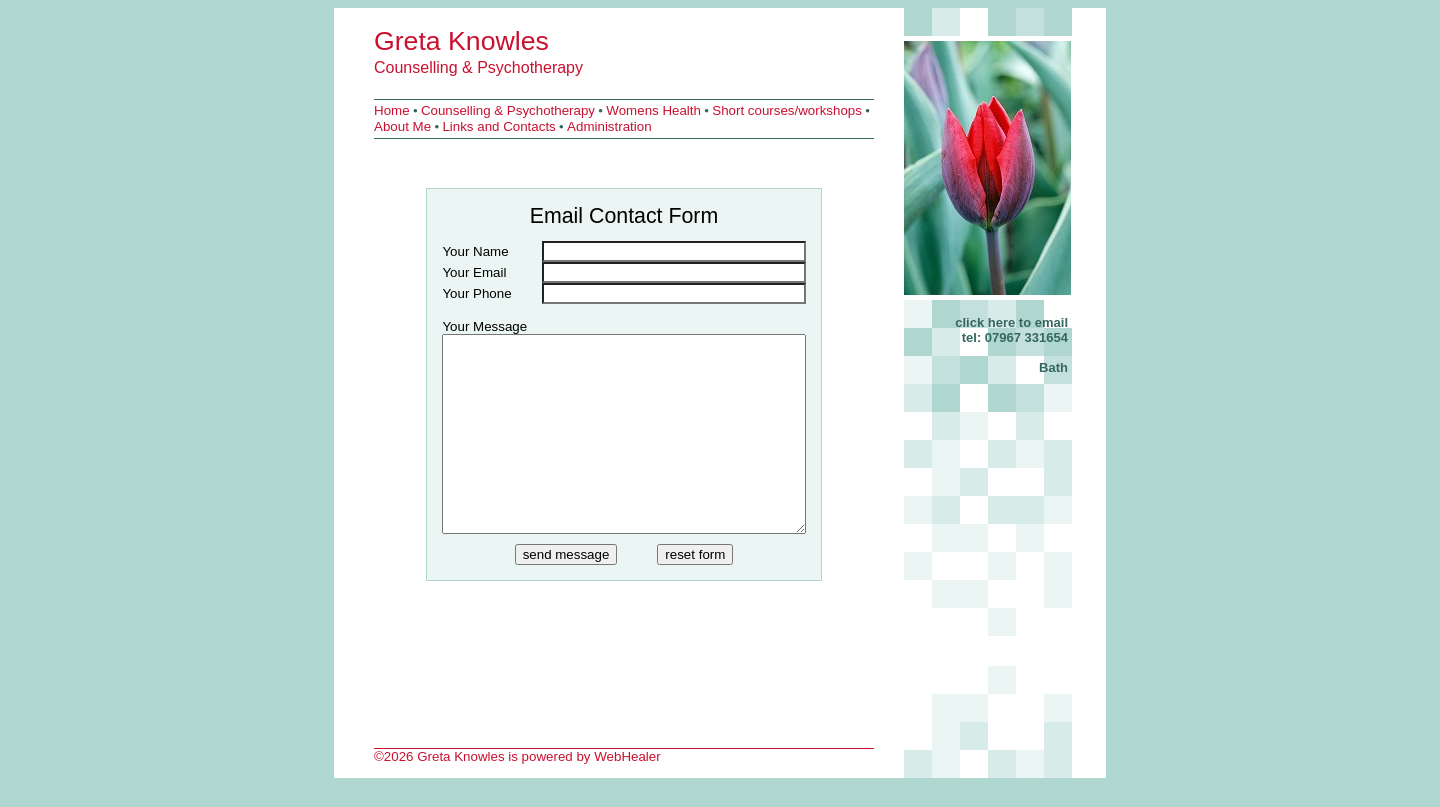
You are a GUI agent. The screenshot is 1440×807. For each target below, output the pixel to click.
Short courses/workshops (787, 110)
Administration (609, 126)
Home (392, 110)
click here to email (1011, 322)
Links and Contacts (498, 126)
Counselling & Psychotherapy (478, 67)
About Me (402, 126)
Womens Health (653, 110)
